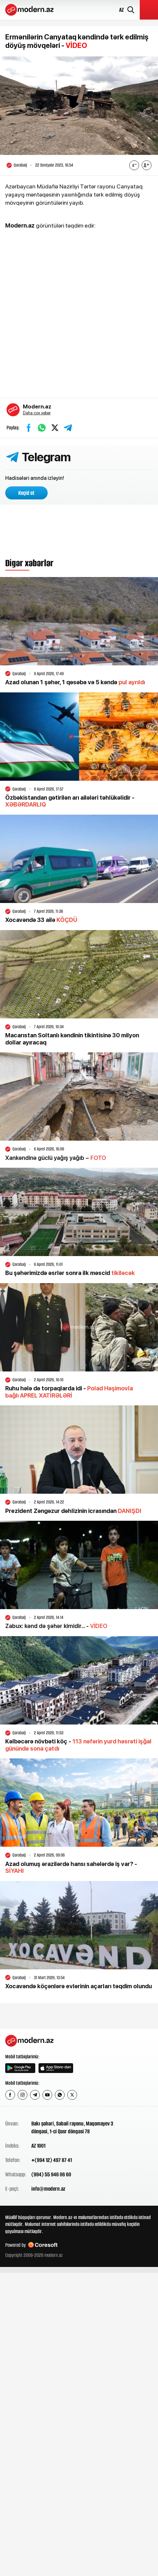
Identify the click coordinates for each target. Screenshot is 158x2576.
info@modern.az (48, 2189)
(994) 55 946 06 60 (51, 2174)
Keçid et (26, 493)
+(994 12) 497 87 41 (51, 2160)
